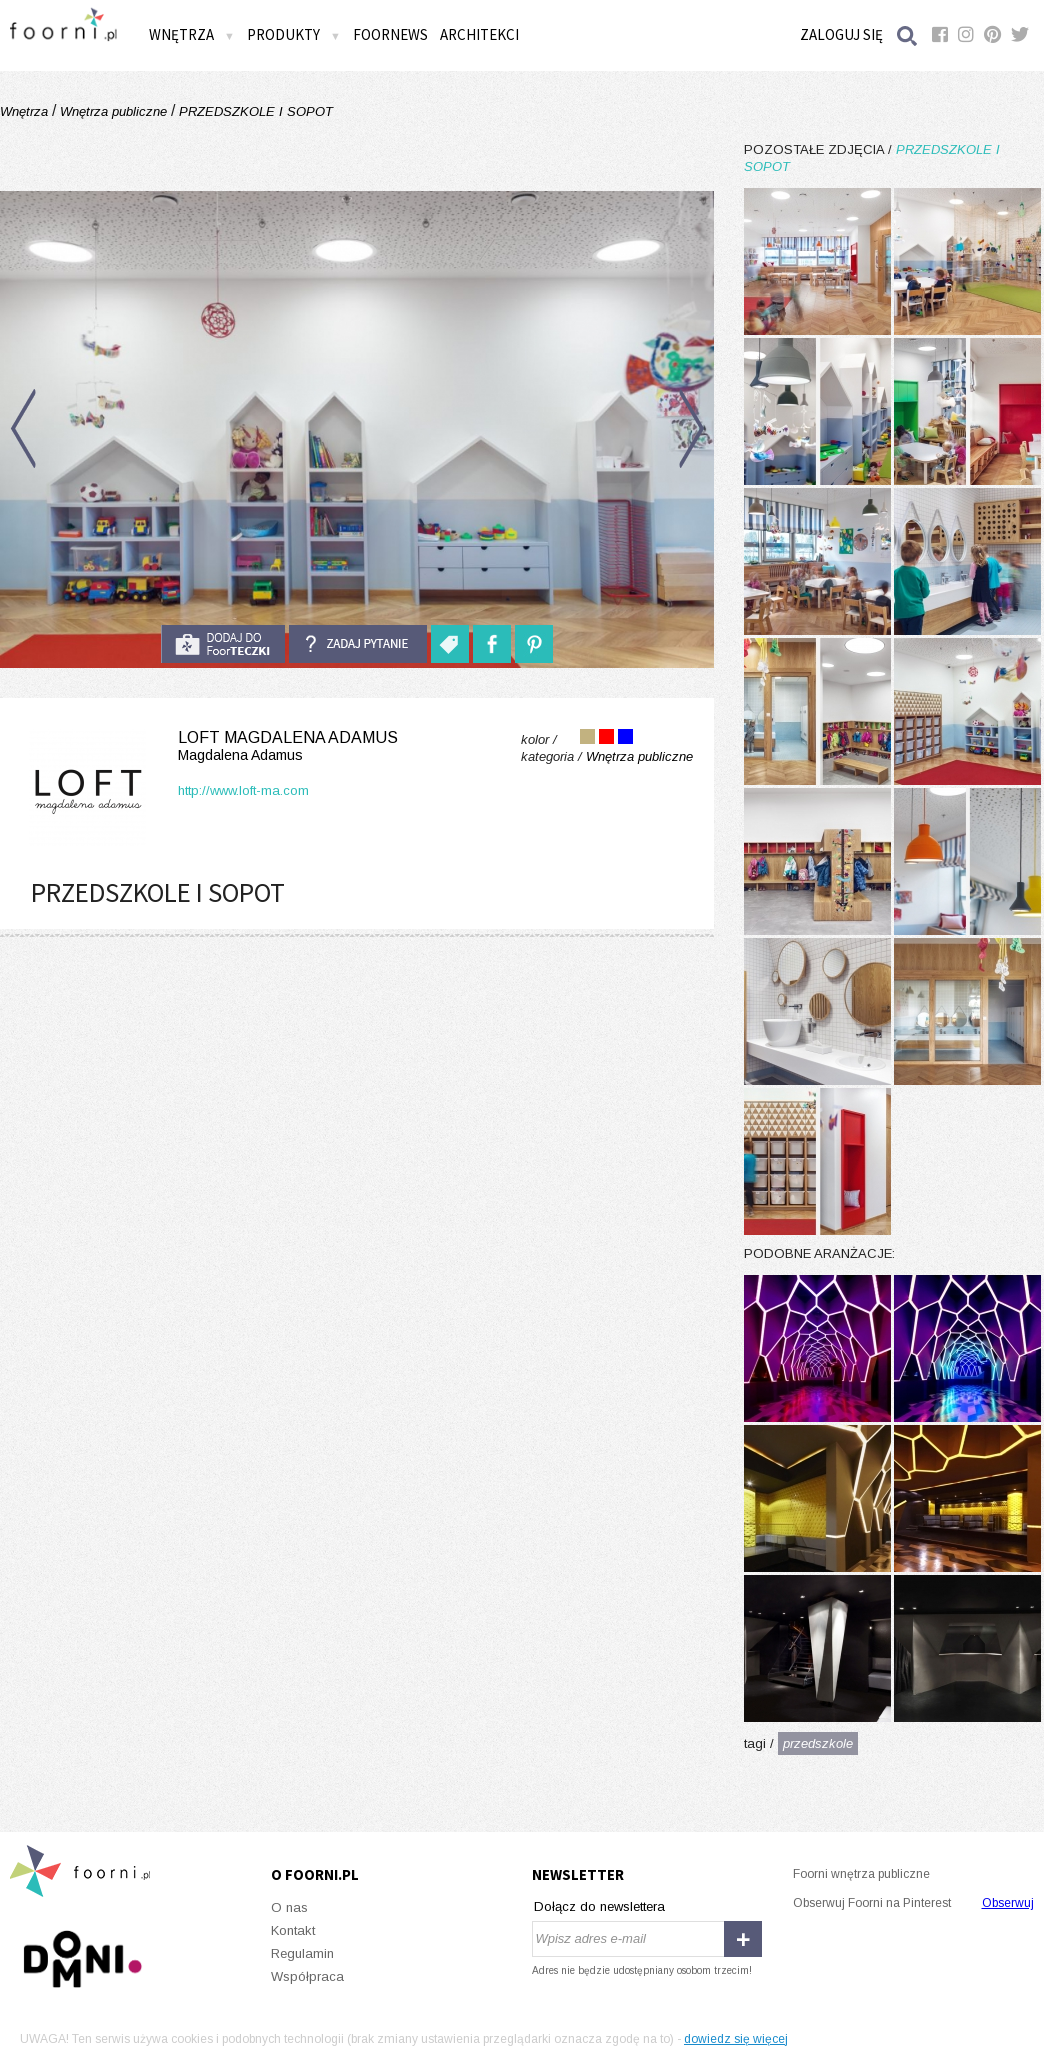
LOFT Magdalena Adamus (209, 746)
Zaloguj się (841, 34)
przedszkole (818, 1743)
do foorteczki (223, 644)
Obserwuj (1008, 1903)
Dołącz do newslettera (599, 1906)
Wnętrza (192, 34)
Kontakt (293, 1930)
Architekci (479, 34)
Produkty (294, 34)
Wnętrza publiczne (113, 111)
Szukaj (908, 35)
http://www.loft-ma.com (243, 790)
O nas (289, 1907)
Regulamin (302, 1953)
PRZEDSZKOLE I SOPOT (254, 111)
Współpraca (307, 1976)
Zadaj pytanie (358, 644)
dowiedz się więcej (736, 2039)
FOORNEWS (390, 34)
